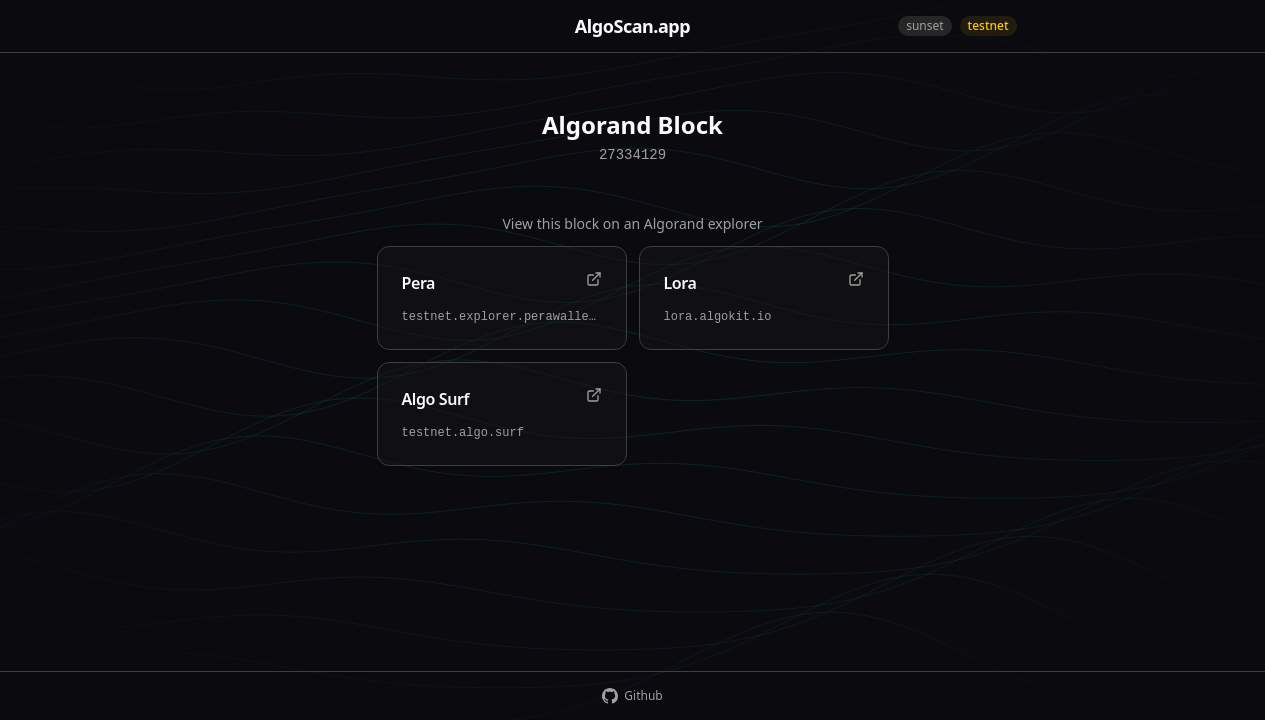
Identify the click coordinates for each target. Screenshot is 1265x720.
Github (632, 696)
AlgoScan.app (632, 26)
